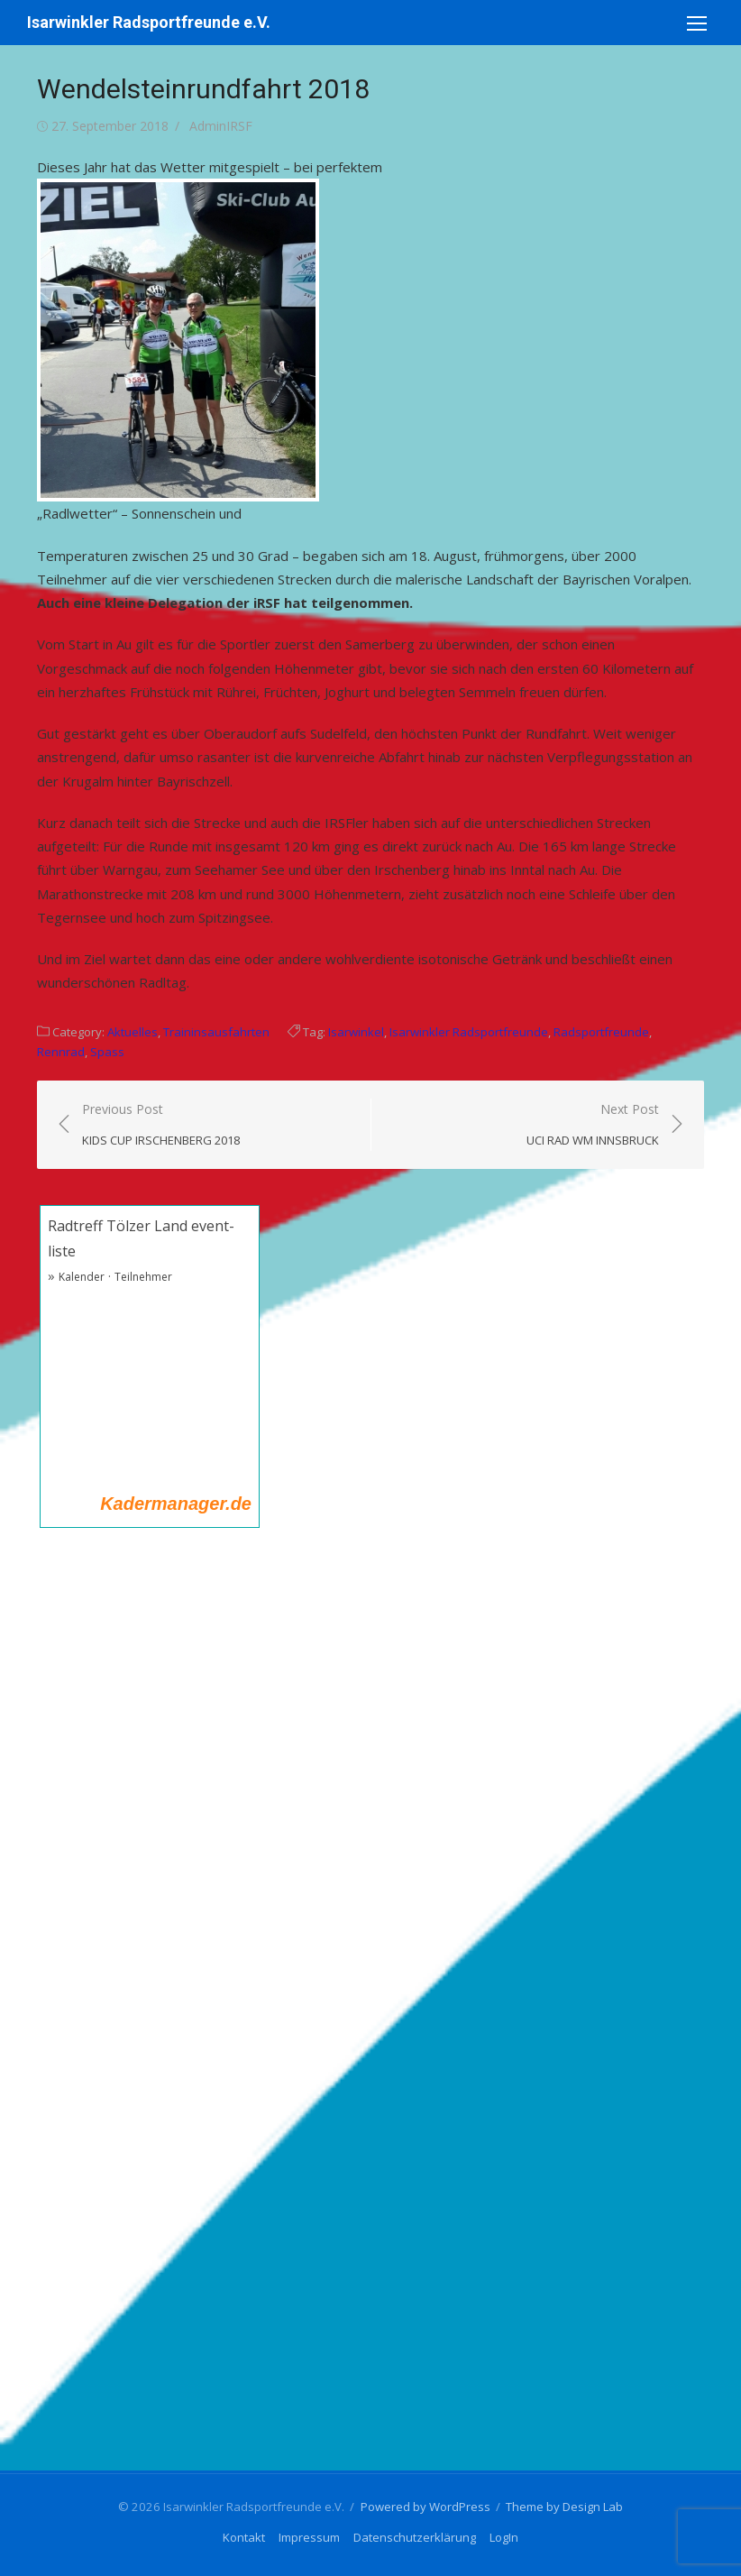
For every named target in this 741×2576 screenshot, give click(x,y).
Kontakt (244, 2537)
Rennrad (61, 1052)
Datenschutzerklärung (414, 2537)
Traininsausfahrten (216, 1032)
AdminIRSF (220, 125)
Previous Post (161, 1125)
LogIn (503, 2537)
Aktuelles (132, 1032)
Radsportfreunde (601, 1032)
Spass (107, 1052)
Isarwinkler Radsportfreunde (468, 1032)
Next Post (592, 1125)
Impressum (309, 2537)
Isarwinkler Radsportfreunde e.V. (148, 22)
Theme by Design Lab (564, 2506)
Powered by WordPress (425, 2506)
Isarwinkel (356, 1032)
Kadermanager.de (176, 1503)
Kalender (82, 1276)
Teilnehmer (143, 1276)
